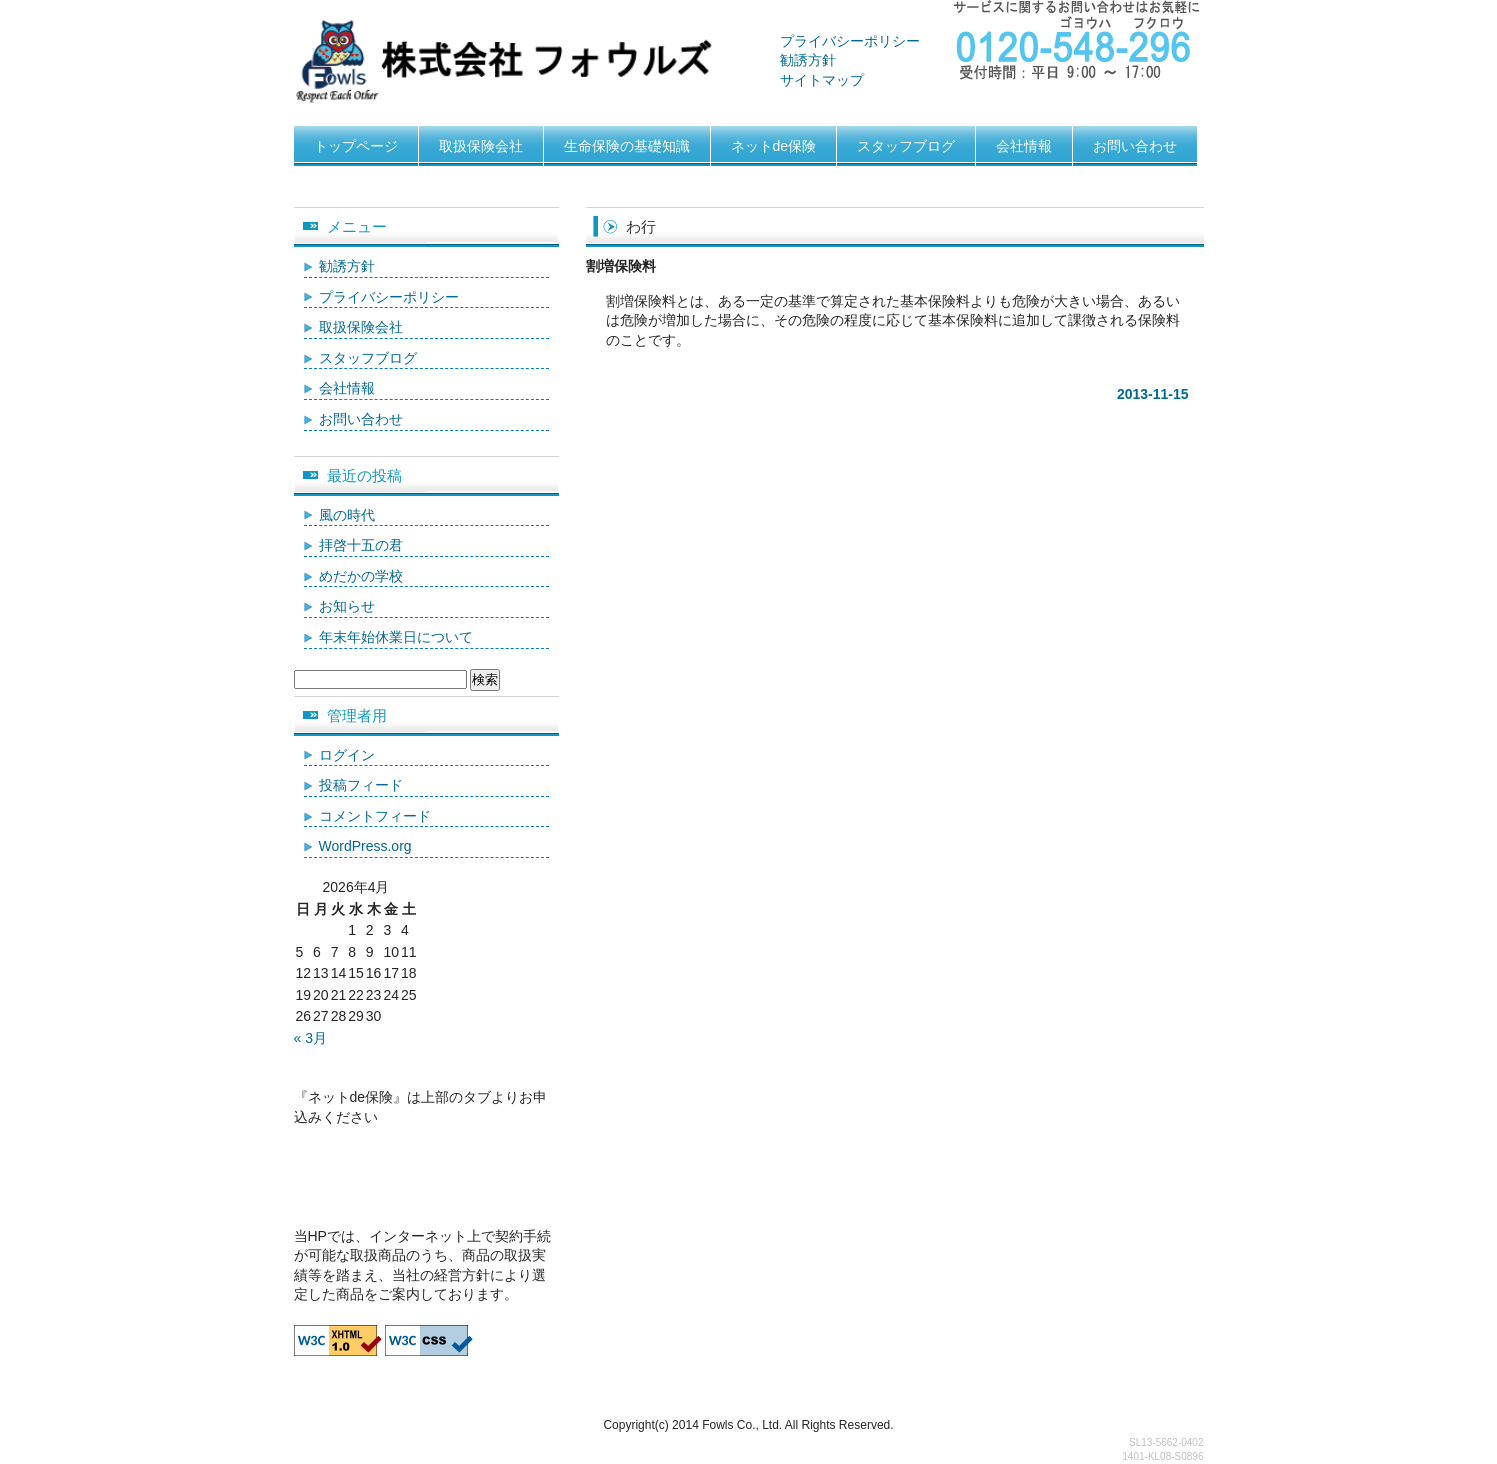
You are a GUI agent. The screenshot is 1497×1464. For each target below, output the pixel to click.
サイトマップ (822, 80)
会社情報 (1024, 146)
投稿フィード (361, 785)
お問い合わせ (1135, 146)
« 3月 (310, 1038)
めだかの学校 (361, 576)
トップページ (356, 146)
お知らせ (347, 606)
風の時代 (347, 515)
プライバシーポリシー (850, 41)
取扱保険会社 (481, 146)
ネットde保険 (774, 146)
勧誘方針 (808, 60)
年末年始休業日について (396, 637)
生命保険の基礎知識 (627, 146)
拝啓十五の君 (361, 545)
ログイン (347, 755)
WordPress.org (365, 846)
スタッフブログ (906, 146)
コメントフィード (375, 816)
